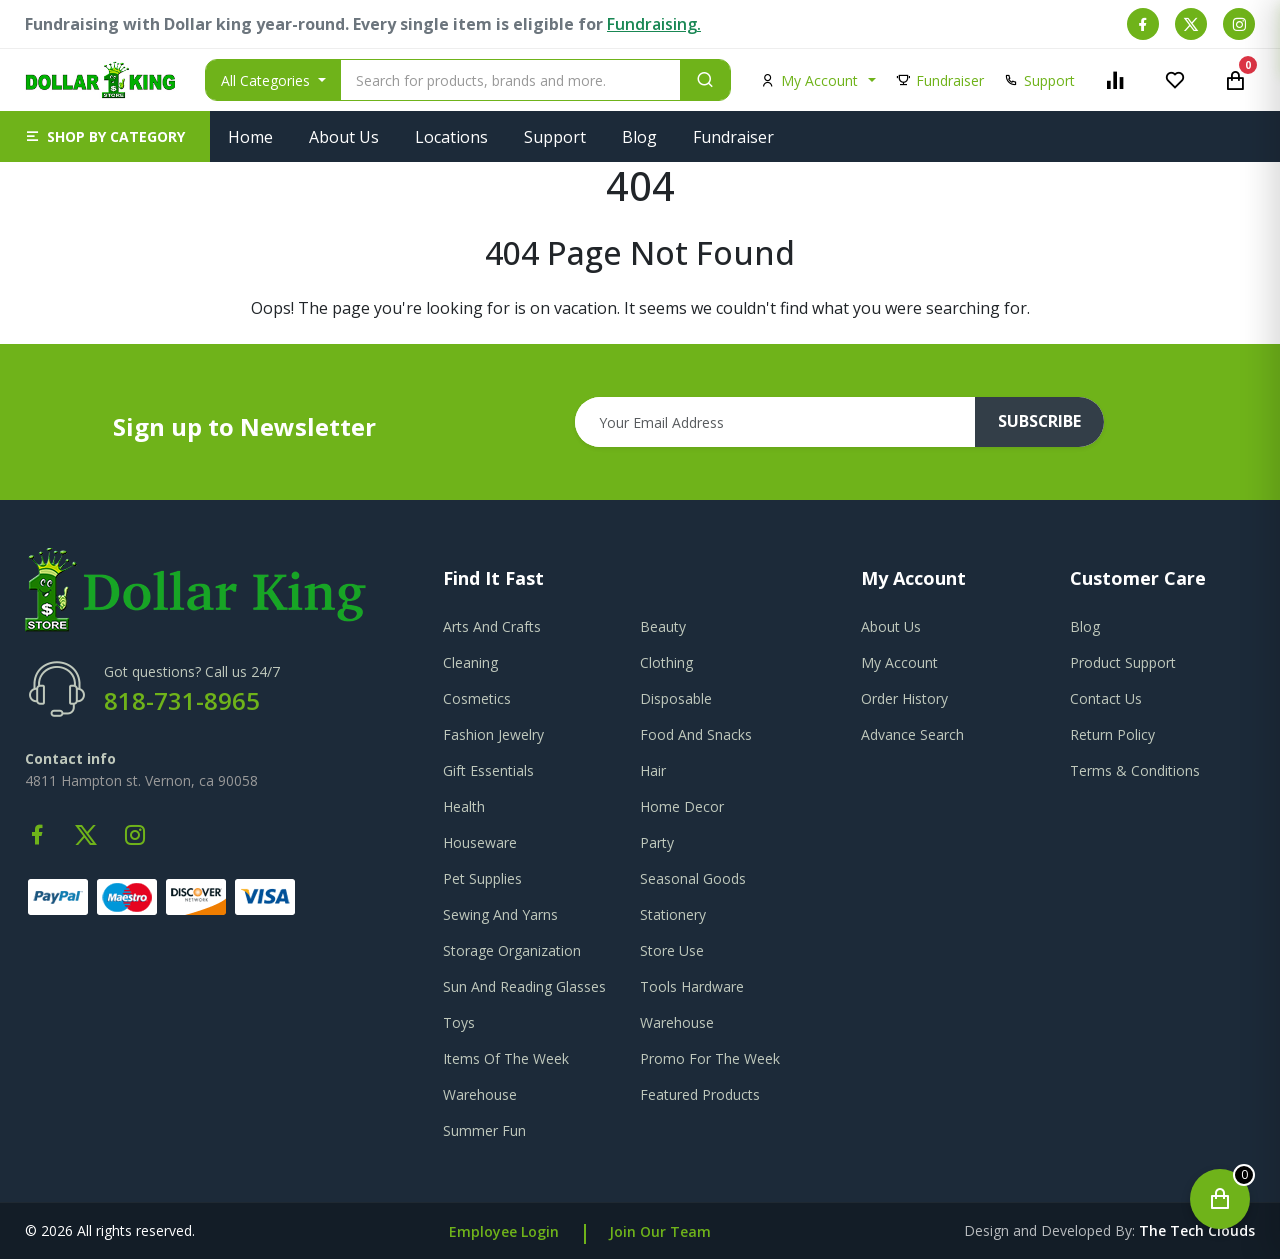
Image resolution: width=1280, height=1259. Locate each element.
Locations (451, 137)
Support (555, 137)
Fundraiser (733, 137)
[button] (105, 136)
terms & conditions (1135, 770)
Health (464, 806)
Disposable (676, 698)
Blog (639, 137)
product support (1123, 662)
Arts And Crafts (492, 626)
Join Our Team (660, 1231)
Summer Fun (484, 1130)
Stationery (673, 914)
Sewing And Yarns (500, 914)
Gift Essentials (488, 770)
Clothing (666, 662)
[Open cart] (1220, 1199)
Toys (459, 1022)
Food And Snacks (696, 734)
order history (904, 698)
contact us (1106, 698)
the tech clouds (1197, 1230)
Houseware (480, 842)
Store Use (672, 950)
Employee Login (504, 1231)
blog (1085, 626)
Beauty (663, 626)
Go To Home (640, 332)
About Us (344, 137)
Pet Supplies (482, 878)
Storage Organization (512, 950)
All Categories (267, 80)
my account (899, 662)
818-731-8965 (182, 700)
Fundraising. (654, 24)
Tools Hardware (692, 986)
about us (891, 626)
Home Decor (682, 806)
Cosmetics (477, 698)
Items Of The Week (506, 1058)
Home (250, 137)
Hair (653, 770)
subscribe (1041, 422)
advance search (912, 734)
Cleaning (470, 662)
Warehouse (677, 1022)
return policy (1112, 734)
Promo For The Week (710, 1058)
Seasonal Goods (693, 878)
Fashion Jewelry (493, 734)
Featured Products (700, 1094)
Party (657, 842)
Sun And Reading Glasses (524, 986)
